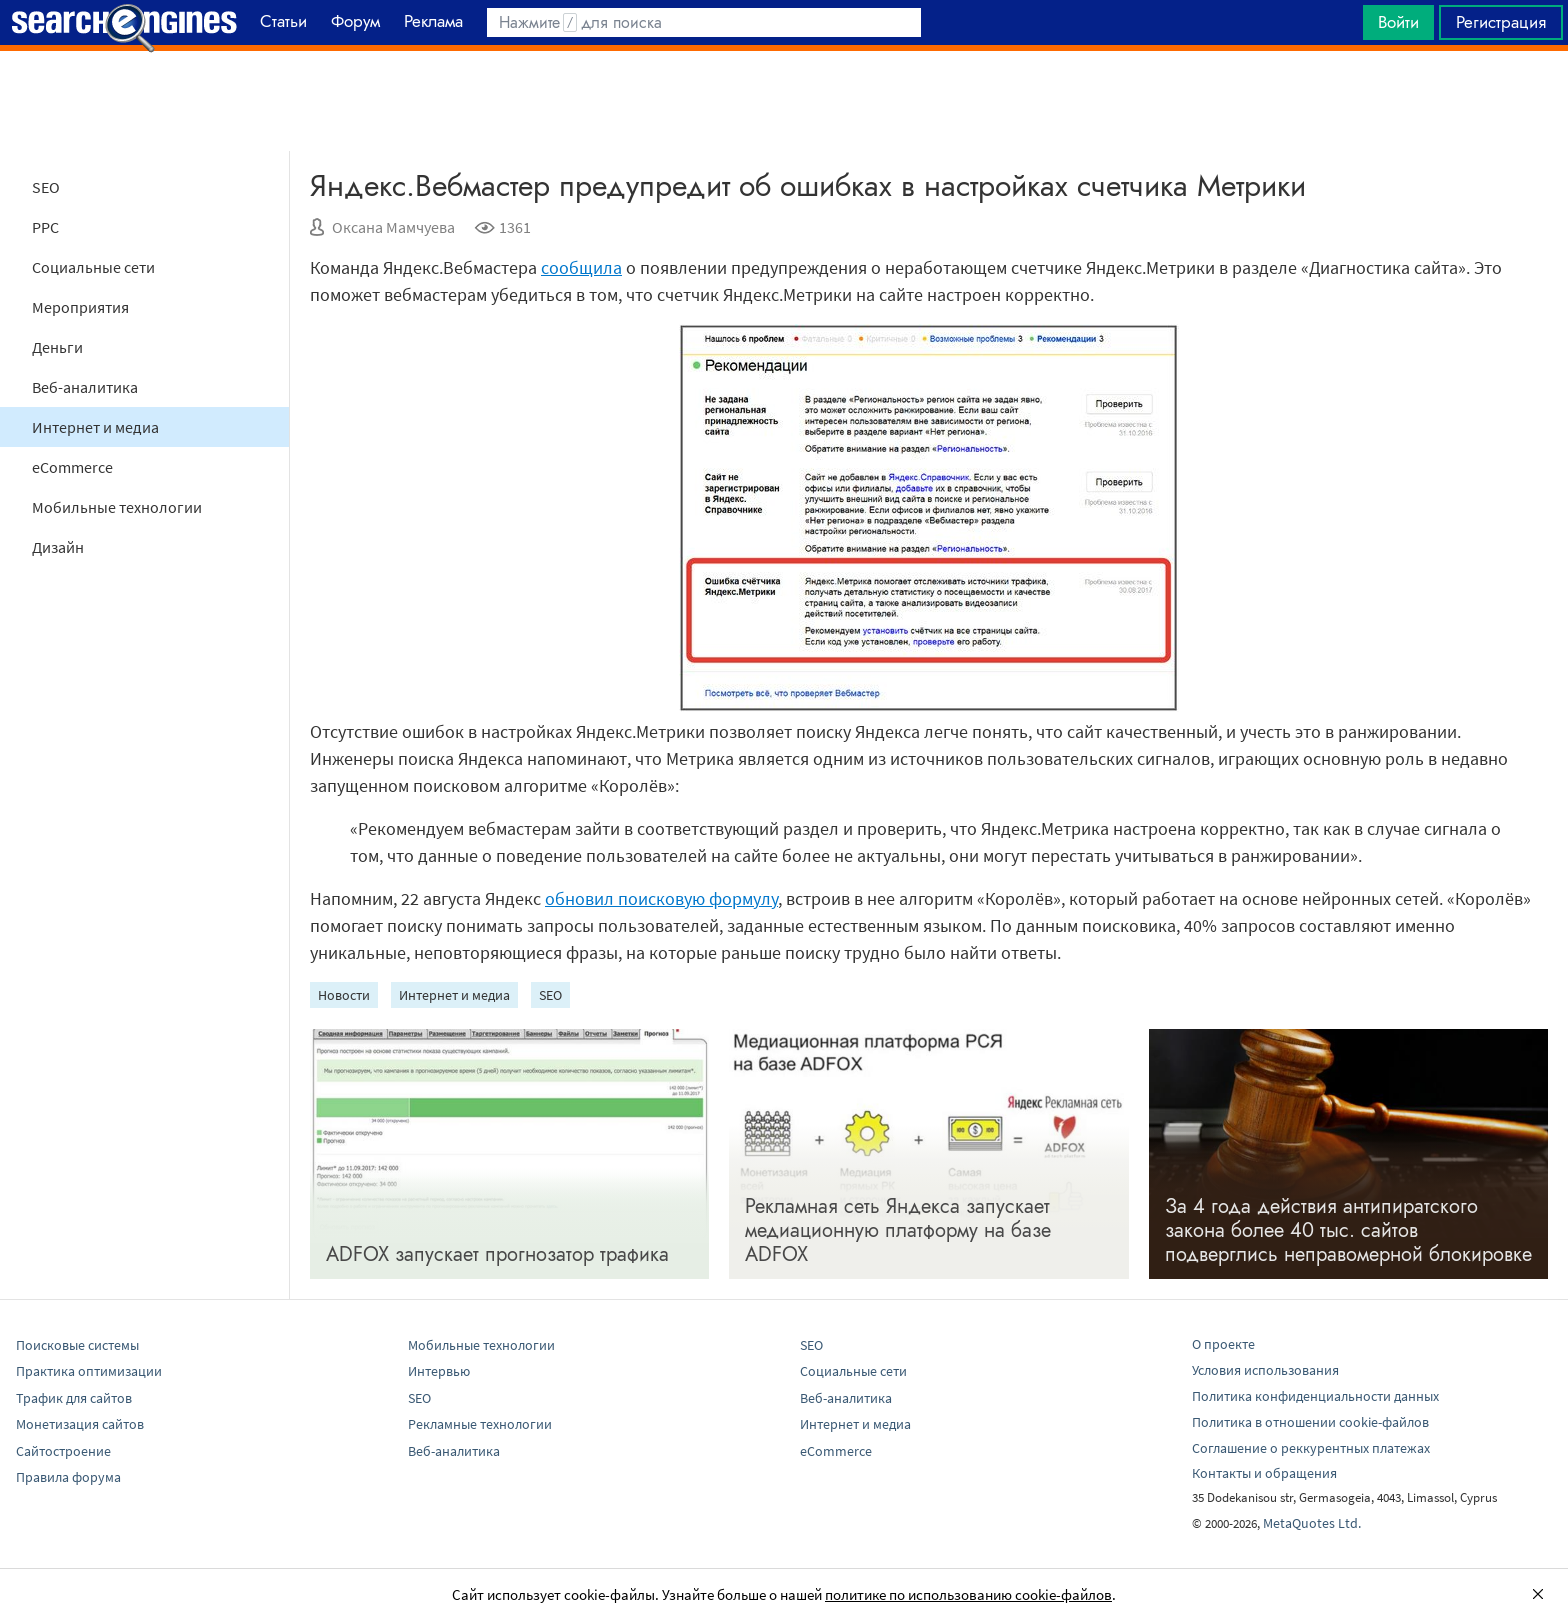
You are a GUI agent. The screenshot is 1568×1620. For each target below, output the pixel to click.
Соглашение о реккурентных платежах (1311, 1448)
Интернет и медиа (95, 427)
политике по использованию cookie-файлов (968, 1594)
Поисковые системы (77, 1345)
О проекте (1223, 1344)
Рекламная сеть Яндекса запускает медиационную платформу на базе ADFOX (898, 1230)
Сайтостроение (63, 1451)
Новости (344, 995)
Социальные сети (93, 267)
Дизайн (58, 547)
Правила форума (68, 1477)
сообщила (581, 267)
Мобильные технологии (117, 507)
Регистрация (1501, 22)
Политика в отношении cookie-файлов (1310, 1422)
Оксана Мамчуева (393, 227)
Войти (1398, 22)
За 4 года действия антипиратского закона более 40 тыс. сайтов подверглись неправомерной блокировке (1348, 1230)
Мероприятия (80, 307)
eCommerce (72, 467)
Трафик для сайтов (74, 1398)
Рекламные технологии (480, 1424)
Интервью (439, 1371)
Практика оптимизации (89, 1371)
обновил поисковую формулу (661, 898)
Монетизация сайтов (80, 1424)
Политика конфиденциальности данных (1315, 1396)
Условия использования (1265, 1370)
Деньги (57, 347)
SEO (46, 187)
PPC (45, 227)
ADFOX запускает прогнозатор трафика (497, 1254)
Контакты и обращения (1264, 1473)
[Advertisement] (784, 101)
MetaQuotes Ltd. (1312, 1523)
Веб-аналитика (85, 387)
